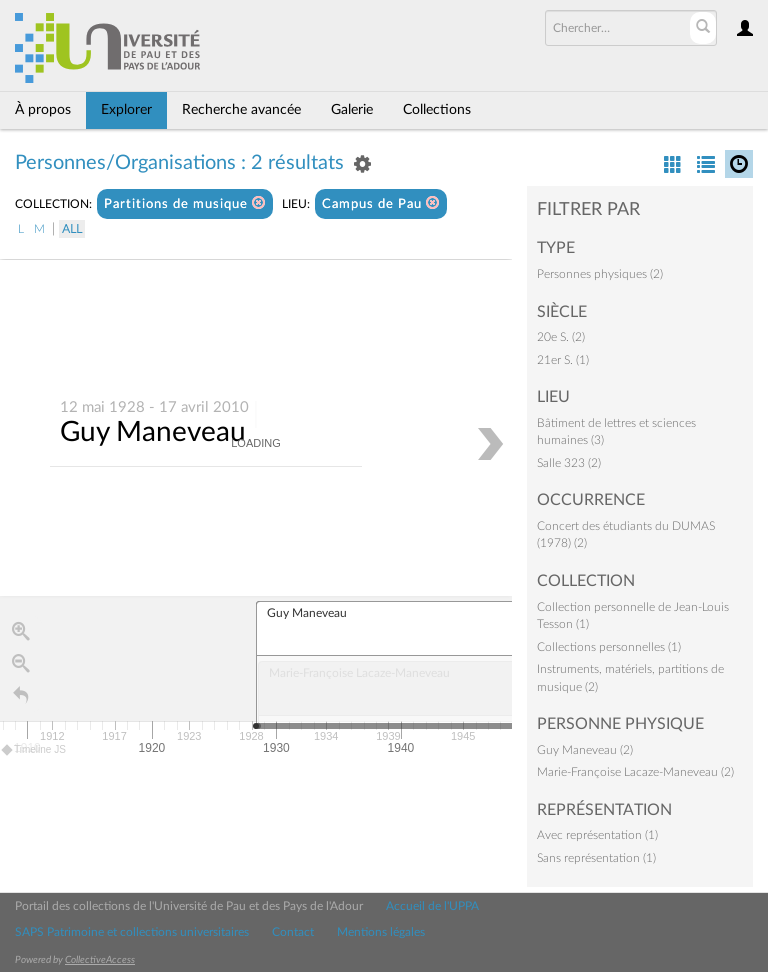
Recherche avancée (241, 110)
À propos (43, 110)
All (72, 229)
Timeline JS (34, 750)
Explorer (126, 110)
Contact (293, 932)
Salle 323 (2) (569, 463)
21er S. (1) (563, 360)
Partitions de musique (185, 203)
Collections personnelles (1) (609, 647)
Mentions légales (381, 932)
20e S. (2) (561, 337)
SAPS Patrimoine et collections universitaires (132, 932)
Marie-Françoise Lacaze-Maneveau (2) (635, 772)
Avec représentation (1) (597, 835)
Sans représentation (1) (596, 858)
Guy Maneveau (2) (585, 750)
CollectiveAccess (100, 960)
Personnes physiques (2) (600, 274)
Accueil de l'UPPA (432, 906)
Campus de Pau (381, 203)
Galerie (352, 110)
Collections (437, 110)
